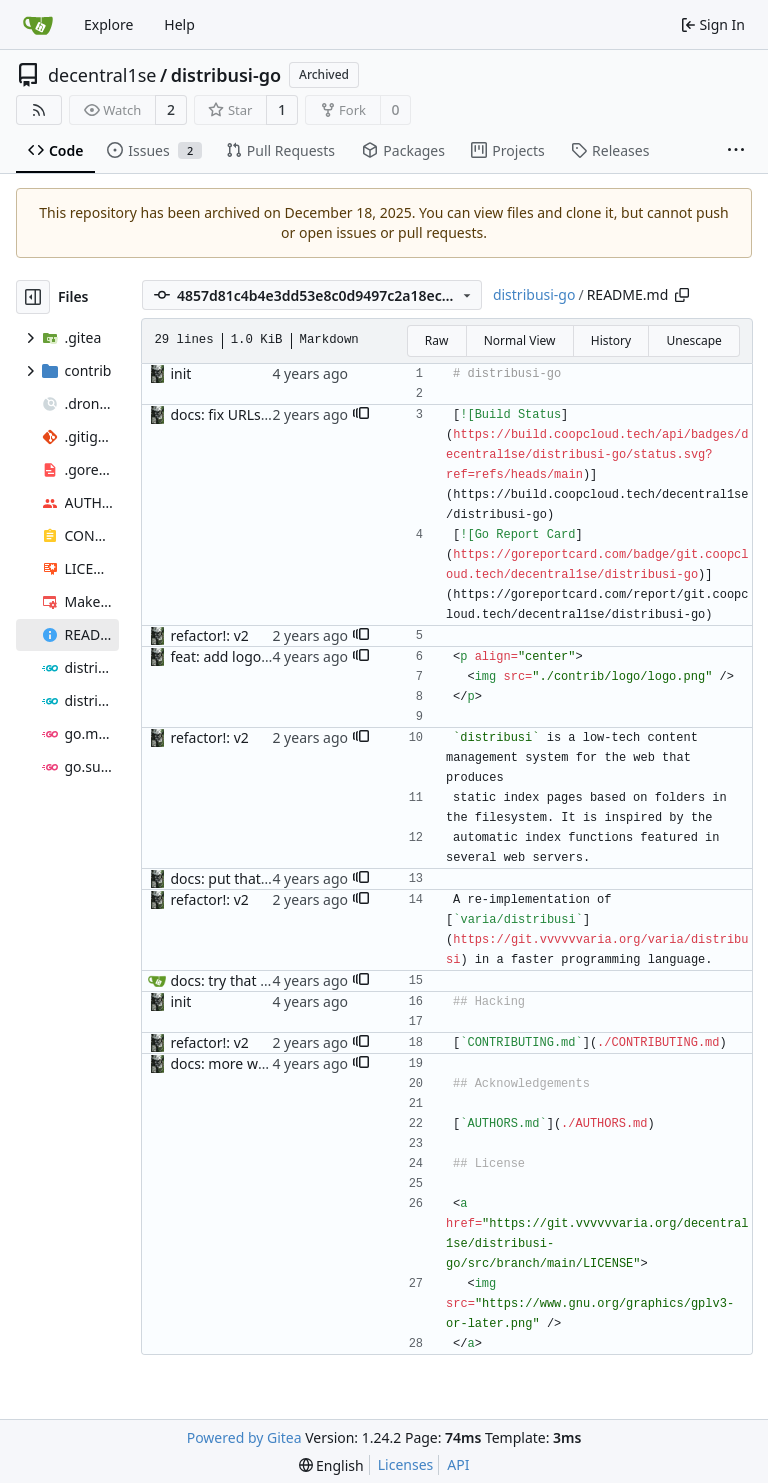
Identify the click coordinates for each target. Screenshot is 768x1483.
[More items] (736, 151)
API (458, 1464)
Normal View (520, 340)
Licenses (406, 1464)
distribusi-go (226, 75)
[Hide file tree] (33, 297)
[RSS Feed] (39, 110)
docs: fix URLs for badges (252, 414)
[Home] (38, 25)
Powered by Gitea (244, 1437)
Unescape (693, 340)
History (611, 340)
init (180, 373)
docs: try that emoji (233, 980)
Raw (437, 340)
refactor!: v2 (209, 635)
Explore (108, 24)
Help (179, 24)
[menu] (331, 1465)
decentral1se (102, 75)
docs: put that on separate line (270, 878)
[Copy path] (682, 295)
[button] (361, 415)
